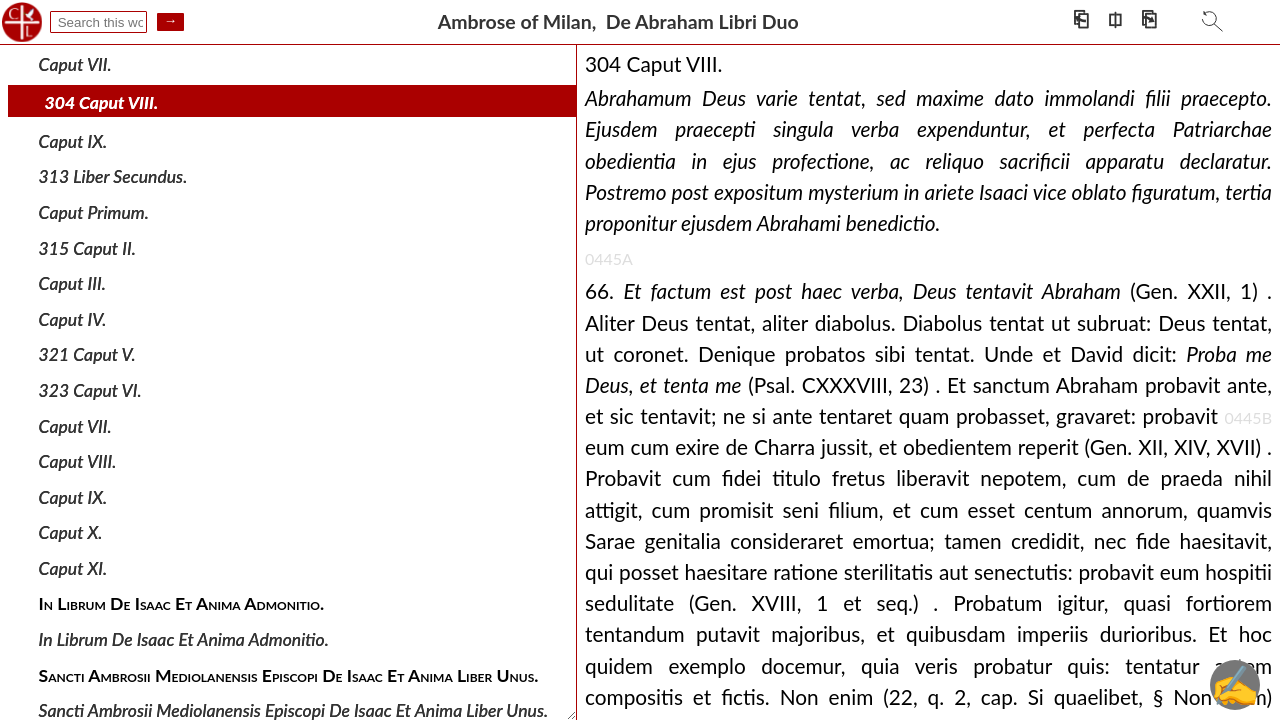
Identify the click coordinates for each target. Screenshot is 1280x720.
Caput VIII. (78, 461)
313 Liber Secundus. (113, 176)
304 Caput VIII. (102, 102)
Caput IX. (73, 141)
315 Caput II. (87, 247)
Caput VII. (75, 63)
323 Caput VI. (90, 390)
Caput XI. (73, 568)
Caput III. (72, 283)
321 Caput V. (87, 354)
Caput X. (71, 532)
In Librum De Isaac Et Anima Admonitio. (184, 639)
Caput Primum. (94, 212)
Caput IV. (73, 319)
